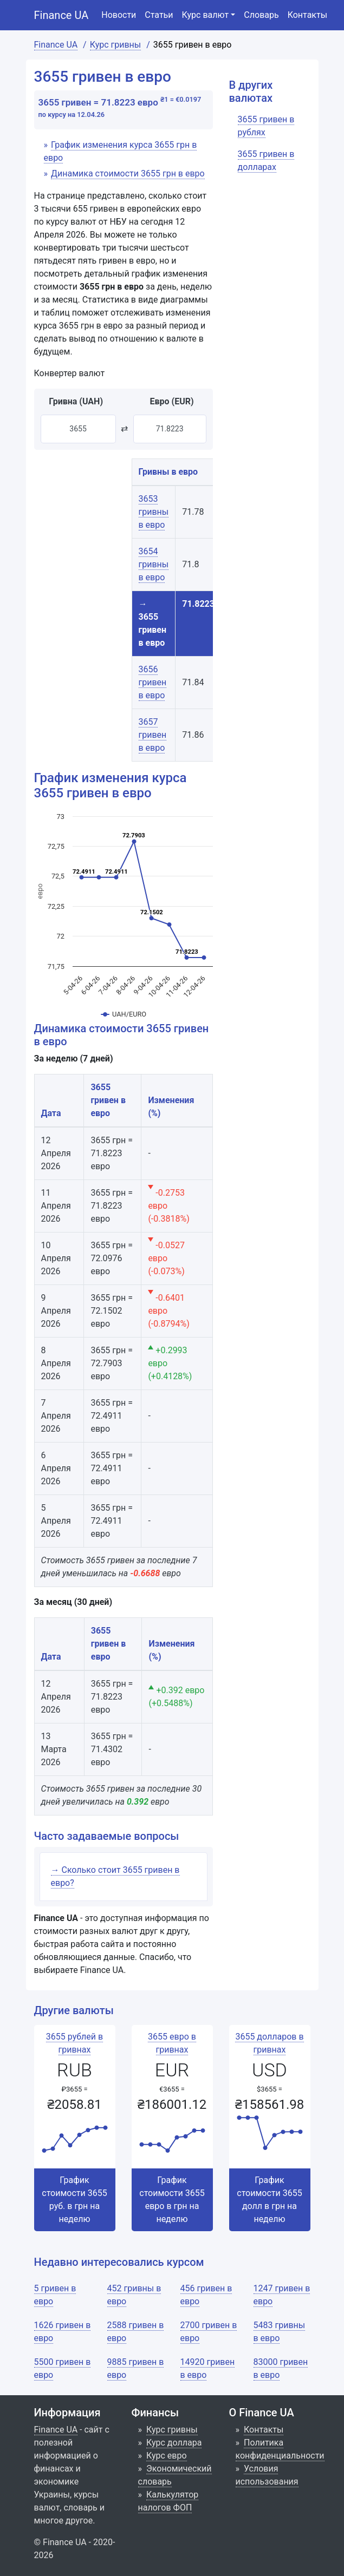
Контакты (307, 15)
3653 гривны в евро (154, 512)
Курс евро (166, 2455)
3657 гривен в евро (153, 735)
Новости (118, 15)
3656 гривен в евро (153, 682)
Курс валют (205, 15)
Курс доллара (174, 2442)
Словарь (261, 15)
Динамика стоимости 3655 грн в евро (128, 173)
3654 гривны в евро (154, 564)
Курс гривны (172, 2429)
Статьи (159, 15)
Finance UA (61, 15)
